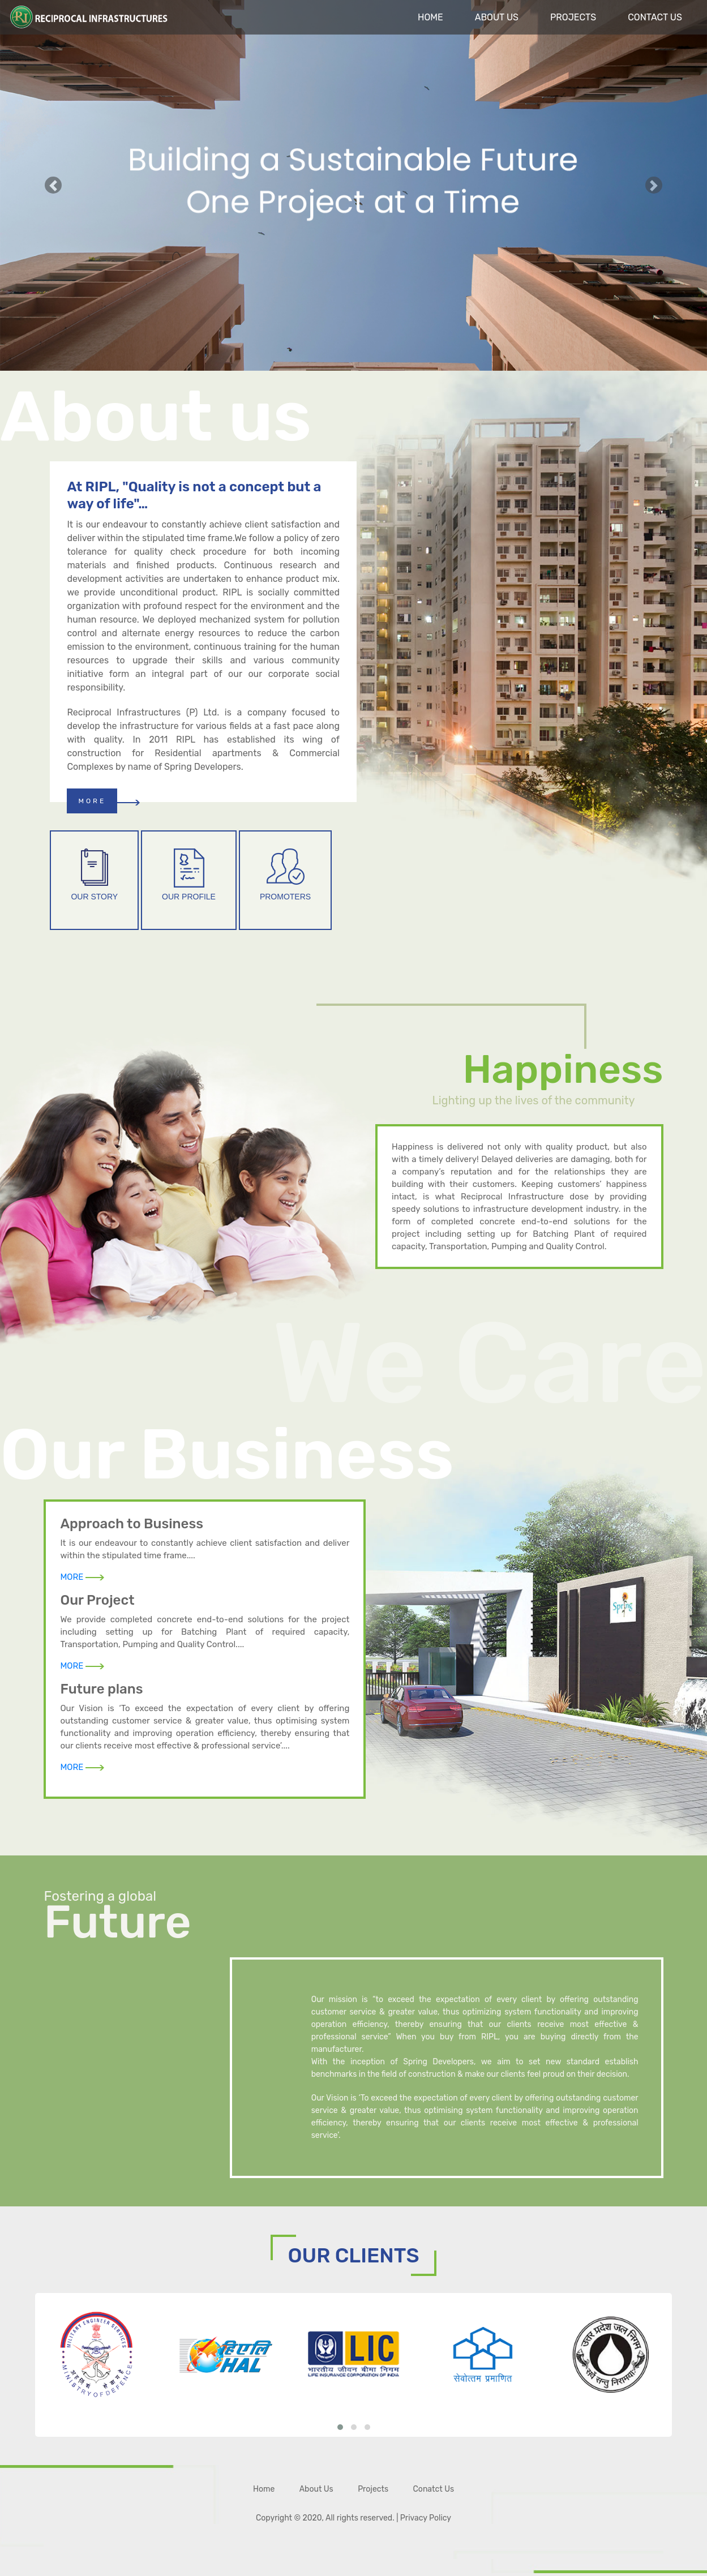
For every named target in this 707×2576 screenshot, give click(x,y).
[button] (53, 185)
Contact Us (655, 17)
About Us (497, 17)
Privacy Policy (425, 2518)
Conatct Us (434, 2489)
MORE (92, 801)
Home (430, 17)
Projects (573, 17)
